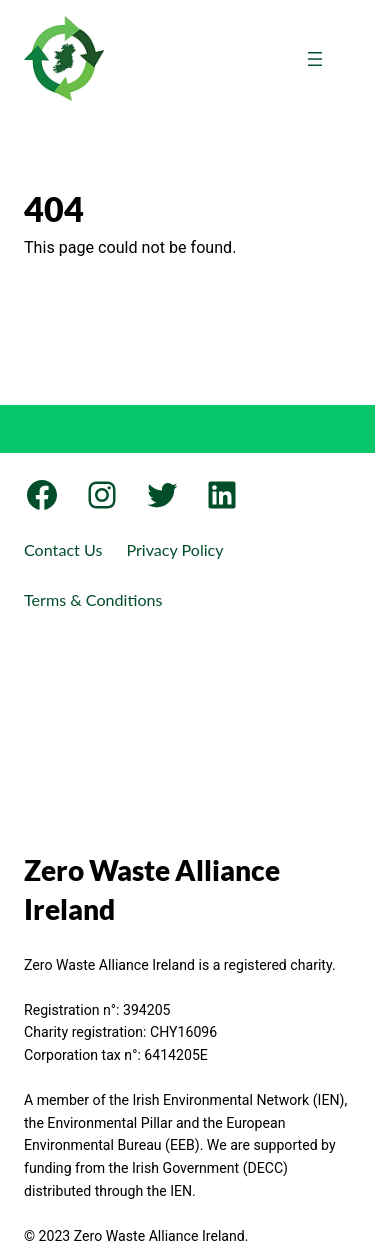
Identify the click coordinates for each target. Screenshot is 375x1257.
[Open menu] (315, 59)
